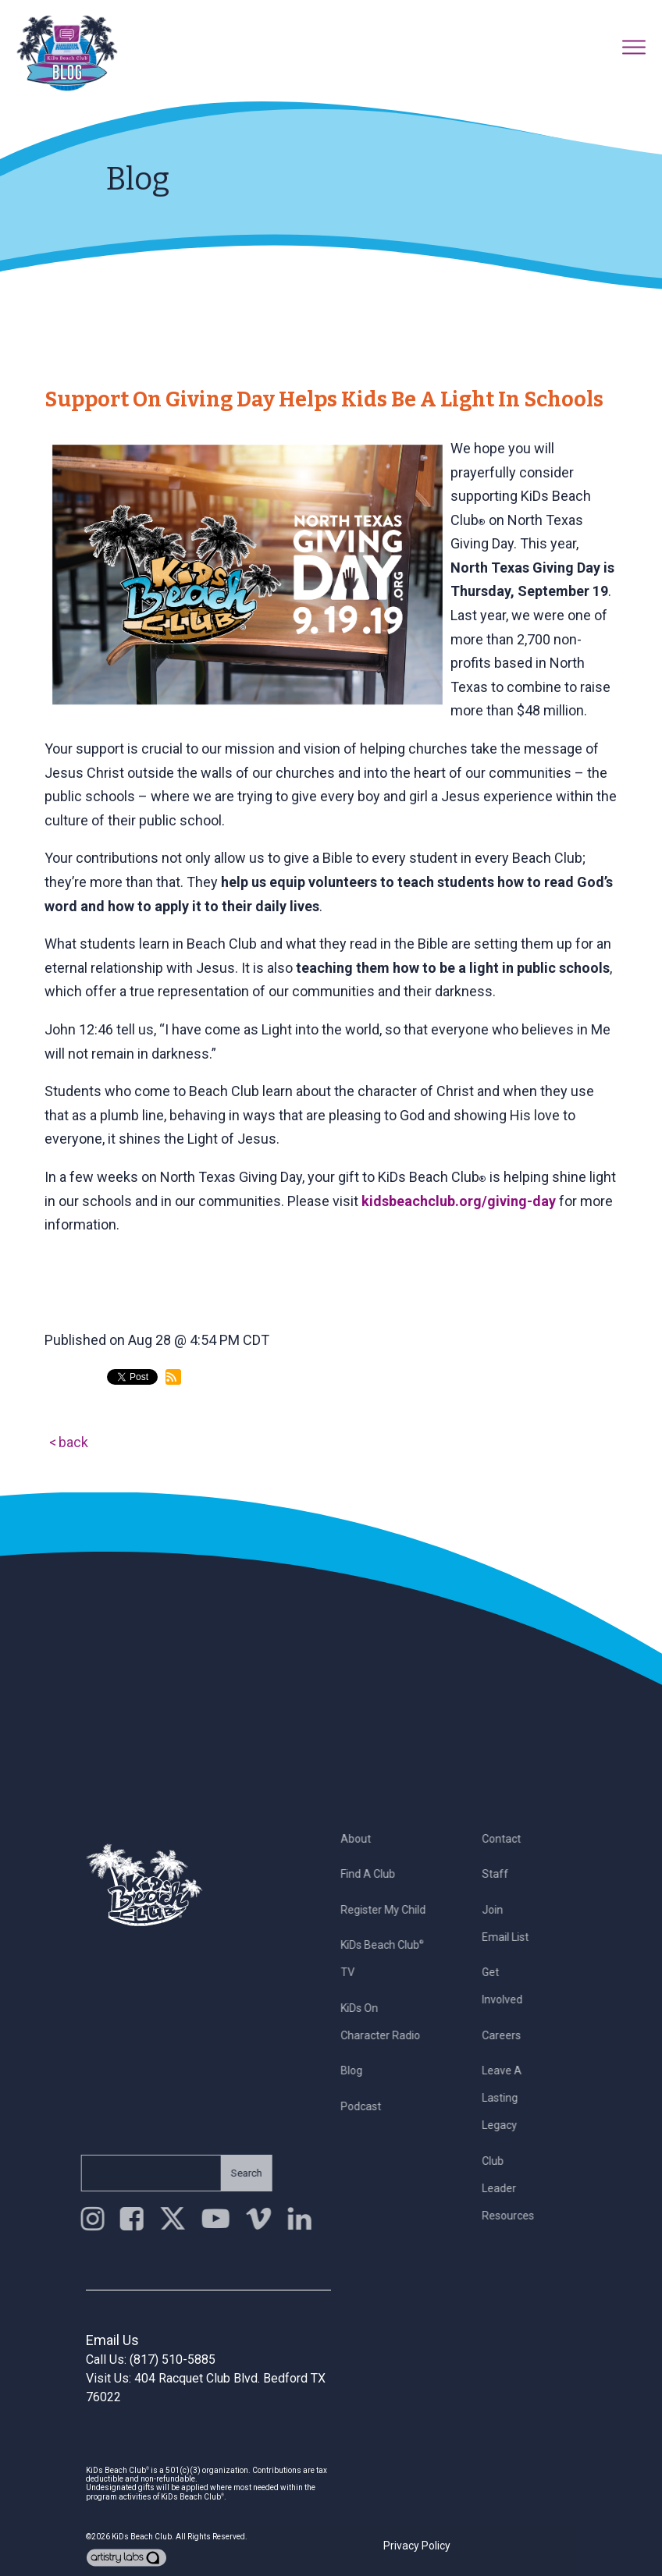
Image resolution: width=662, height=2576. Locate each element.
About (361, 1839)
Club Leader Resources (514, 2188)
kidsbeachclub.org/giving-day (458, 1201)
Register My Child (388, 1910)
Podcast (366, 2106)
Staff (501, 1874)
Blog (357, 2070)
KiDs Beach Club (142, 2536)
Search (241, 2173)
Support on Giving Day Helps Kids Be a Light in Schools (323, 399)
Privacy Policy (416, 2545)
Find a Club (373, 1874)
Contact (507, 1839)
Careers (507, 2035)
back (73, 1442)
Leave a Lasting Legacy (508, 2097)
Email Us (112, 2340)
